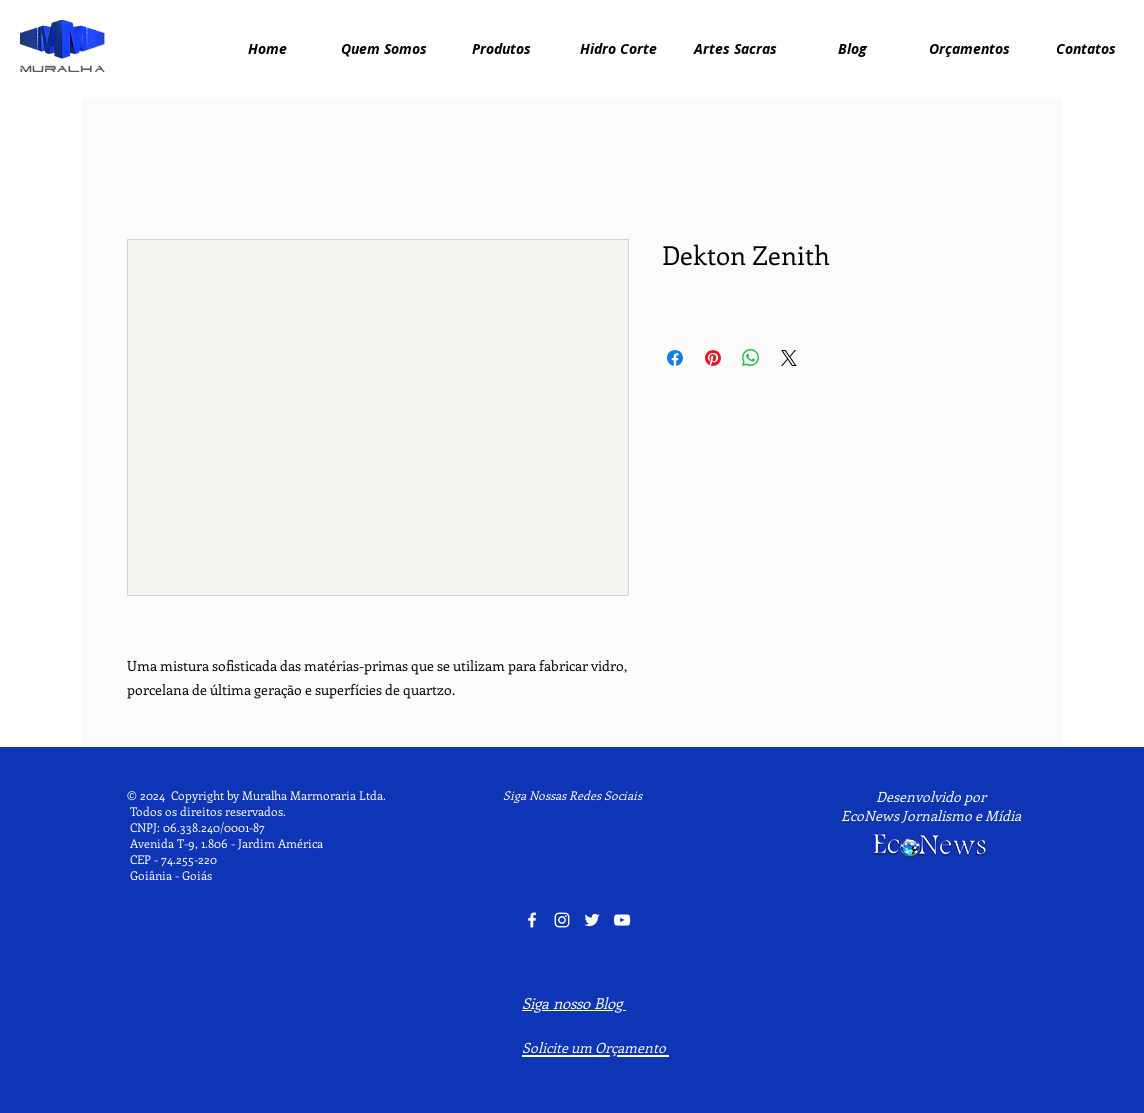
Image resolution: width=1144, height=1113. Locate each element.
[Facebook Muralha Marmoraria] (532, 920)
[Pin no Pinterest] (713, 358)
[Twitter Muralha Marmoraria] (592, 920)
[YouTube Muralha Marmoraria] (622, 920)
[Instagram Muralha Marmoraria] (562, 920)
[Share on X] (789, 358)
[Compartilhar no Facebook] (675, 358)
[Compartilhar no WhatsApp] (751, 358)
